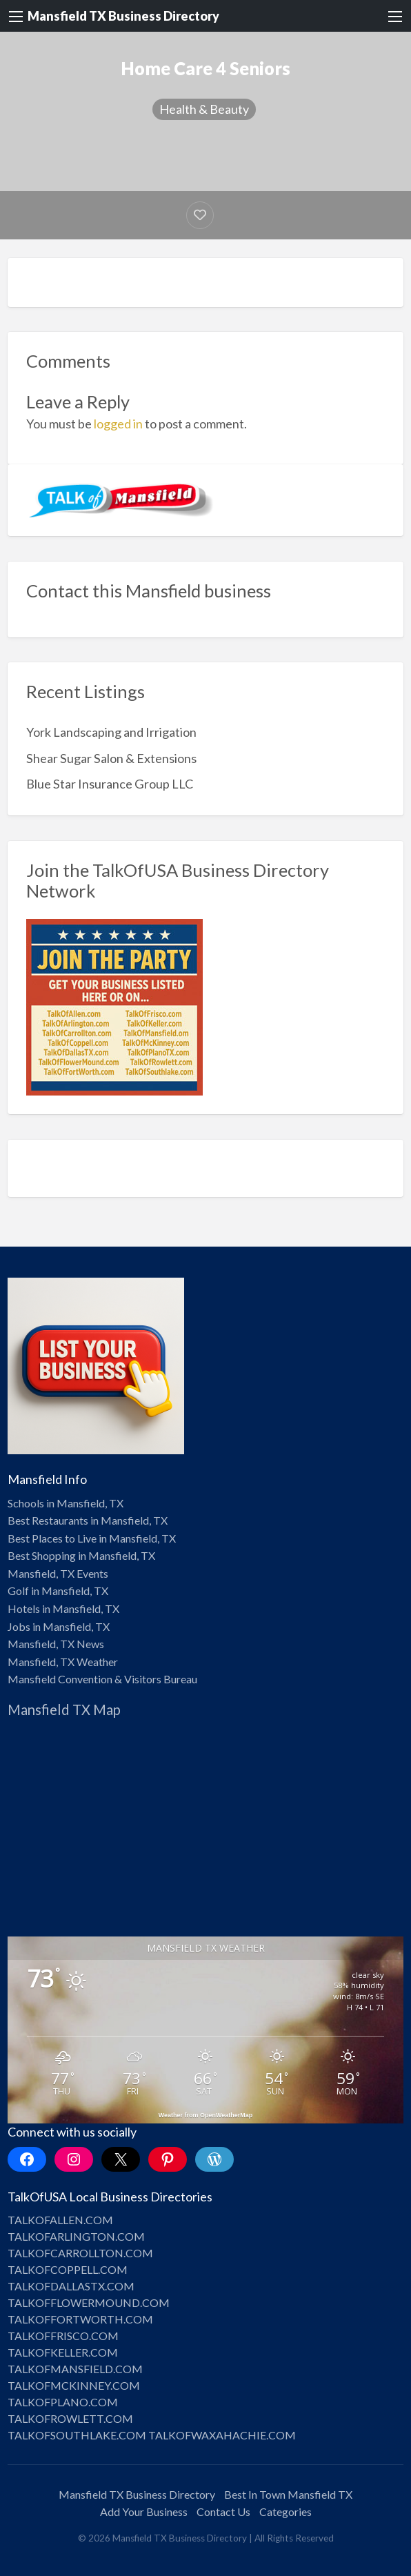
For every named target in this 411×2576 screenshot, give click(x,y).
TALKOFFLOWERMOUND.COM (89, 2302)
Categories (285, 2511)
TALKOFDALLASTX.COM (71, 2285)
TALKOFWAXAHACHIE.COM (222, 2434)
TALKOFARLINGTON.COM (76, 2236)
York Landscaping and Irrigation (111, 732)
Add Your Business (144, 2511)
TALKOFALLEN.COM (60, 2219)
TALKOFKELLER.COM (63, 2352)
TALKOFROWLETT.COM (70, 2418)
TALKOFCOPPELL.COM (68, 2269)
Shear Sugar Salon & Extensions (111, 758)
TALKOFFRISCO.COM (63, 2335)
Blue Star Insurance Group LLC (109, 783)
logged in (118, 423)
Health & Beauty (204, 109)
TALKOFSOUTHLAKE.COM (77, 2434)
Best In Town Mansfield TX (288, 2494)
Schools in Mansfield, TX (65, 1502)
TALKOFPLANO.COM (63, 2401)
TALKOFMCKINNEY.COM (74, 2385)
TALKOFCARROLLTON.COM (80, 2252)
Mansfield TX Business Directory (123, 15)
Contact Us (223, 2511)
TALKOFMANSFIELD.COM (75, 2368)
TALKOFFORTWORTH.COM (80, 2319)
